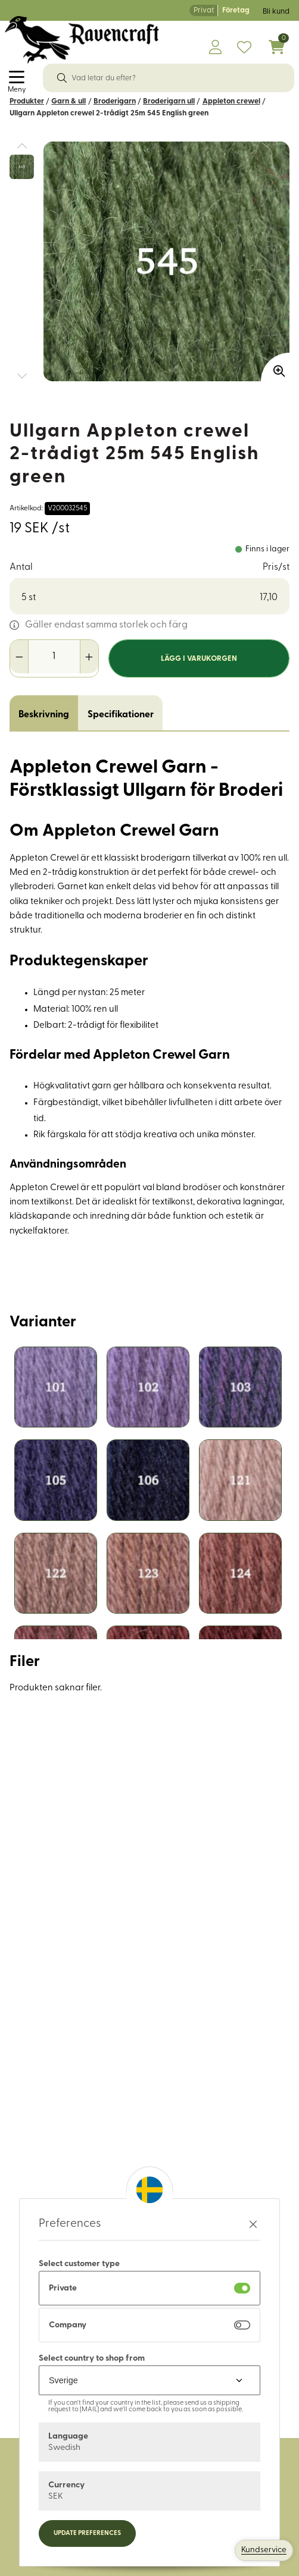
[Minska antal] (19, 656)
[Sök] (62, 78)
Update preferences (87, 2533)
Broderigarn (115, 101)
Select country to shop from (92, 2358)
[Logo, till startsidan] (82, 40)
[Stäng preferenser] (253, 2224)
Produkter (27, 101)
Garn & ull (68, 101)
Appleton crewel (231, 101)
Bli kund (276, 11)
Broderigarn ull (169, 101)
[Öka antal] (89, 656)
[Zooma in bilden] (275, 367)
